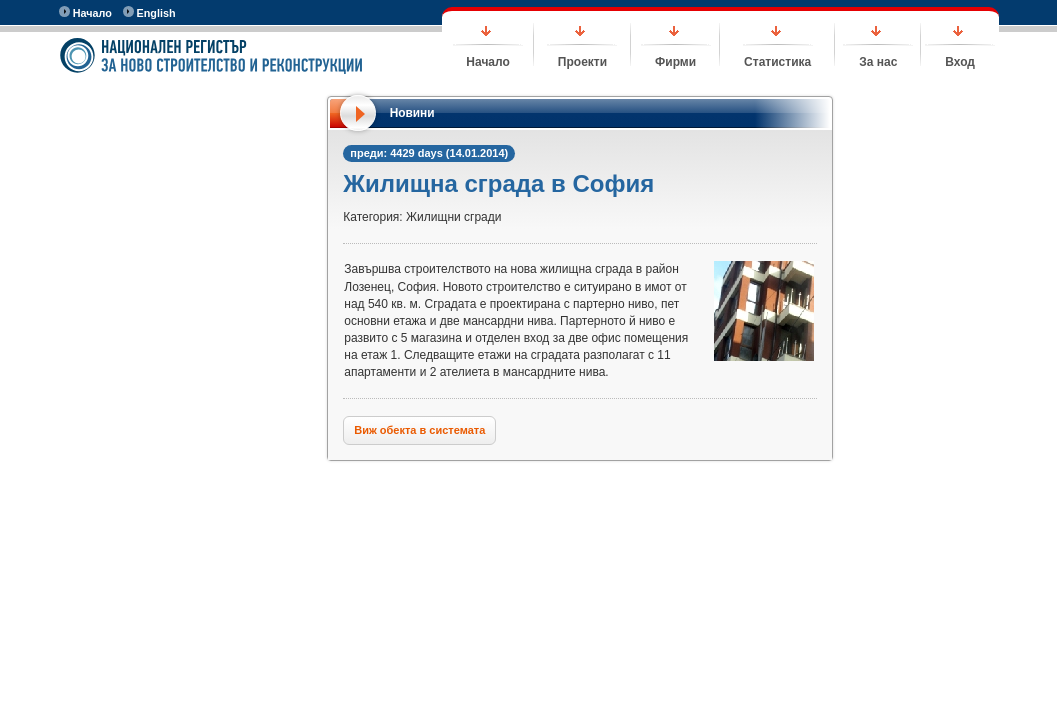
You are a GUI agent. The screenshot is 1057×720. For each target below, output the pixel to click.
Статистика (777, 62)
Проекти (582, 62)
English (149, 12)
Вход (960, 62)
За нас (878, 62)
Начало (85, 12)
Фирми (675, 62)
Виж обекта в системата (419, 430)
